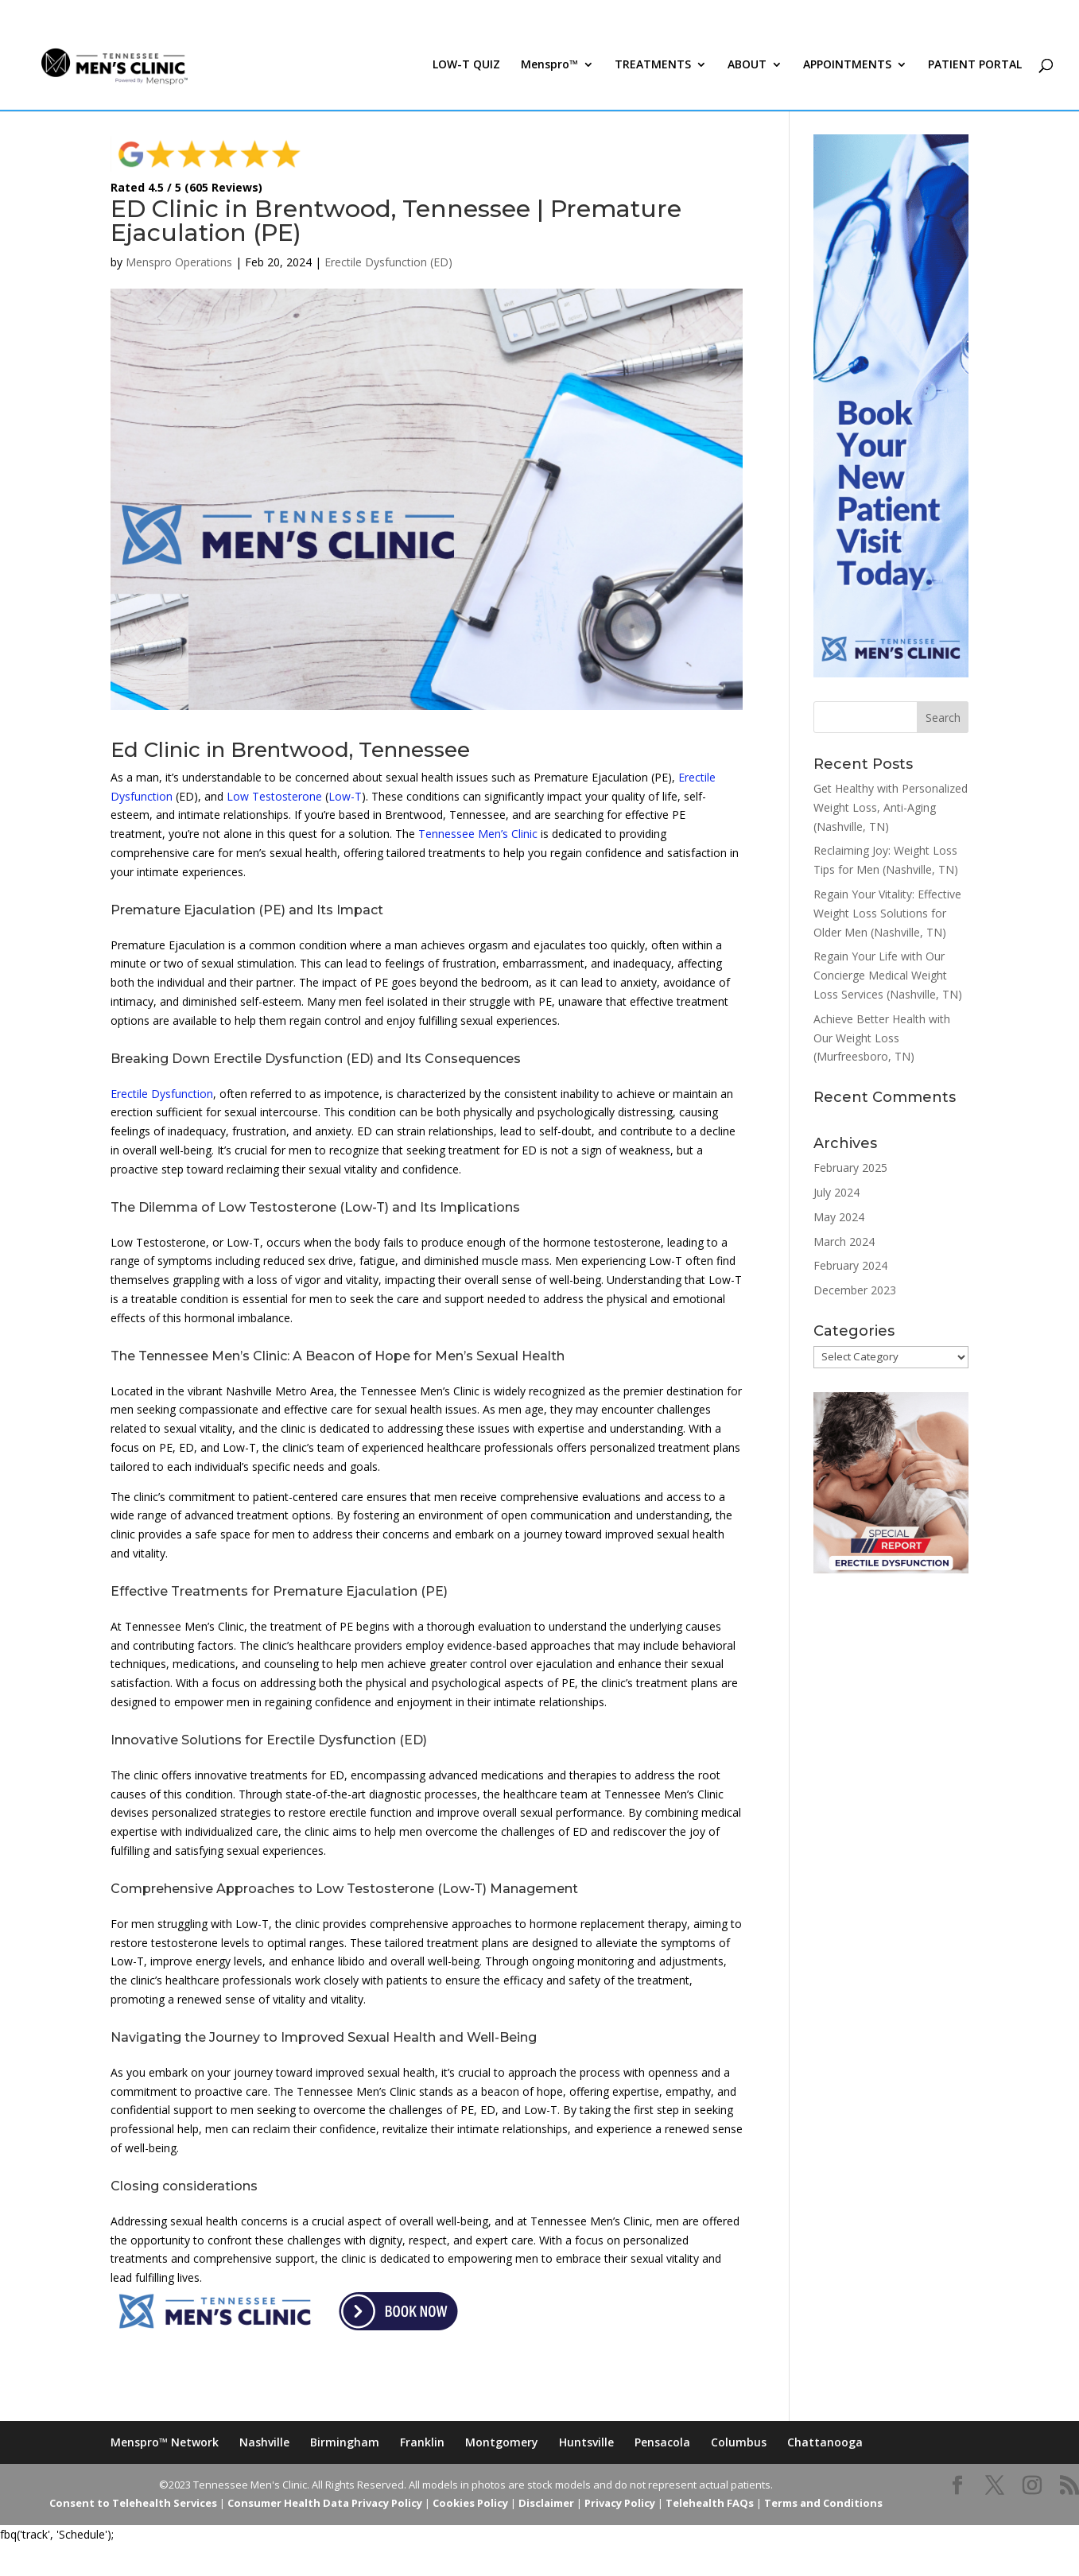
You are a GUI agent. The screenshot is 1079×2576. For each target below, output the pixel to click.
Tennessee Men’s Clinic (478, 833)
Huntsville (586, 2442)
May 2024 (838, 1216)
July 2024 (836, 1192)
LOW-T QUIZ (466, 70)
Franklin (422, 2442)
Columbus (739, 2442)
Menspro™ (549, 70)
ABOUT (747, 70)
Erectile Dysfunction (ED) (388, 262)
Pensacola (662, 2442)
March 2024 (844, 1241)
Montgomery (501, 2442)
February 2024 (850, 1265)
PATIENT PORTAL (975, 70)
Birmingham (344, 2442)
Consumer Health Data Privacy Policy (324, 2503)
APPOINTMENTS (847, 70)
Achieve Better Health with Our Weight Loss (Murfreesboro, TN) (881, 1038)
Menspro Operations (179, 262)
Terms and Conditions (823, 2503)
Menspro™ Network (165, 2442)
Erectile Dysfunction (162, 1093)
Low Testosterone (274, 796)
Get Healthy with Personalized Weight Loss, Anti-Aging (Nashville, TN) (890, 807)
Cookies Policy (470, 2503)
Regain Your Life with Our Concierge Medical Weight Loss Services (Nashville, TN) (887, 975)
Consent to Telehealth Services (133, 2503)
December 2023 (854, 1290)
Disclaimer (546, 2503)
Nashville (264, 2442)
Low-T (345, 796)
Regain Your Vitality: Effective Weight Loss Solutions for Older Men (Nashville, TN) (887, 913)
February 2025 (850, 1167)
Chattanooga (825, 2442)
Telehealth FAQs (710, 2503)
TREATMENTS (653, 70)
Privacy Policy (619, 2503)
